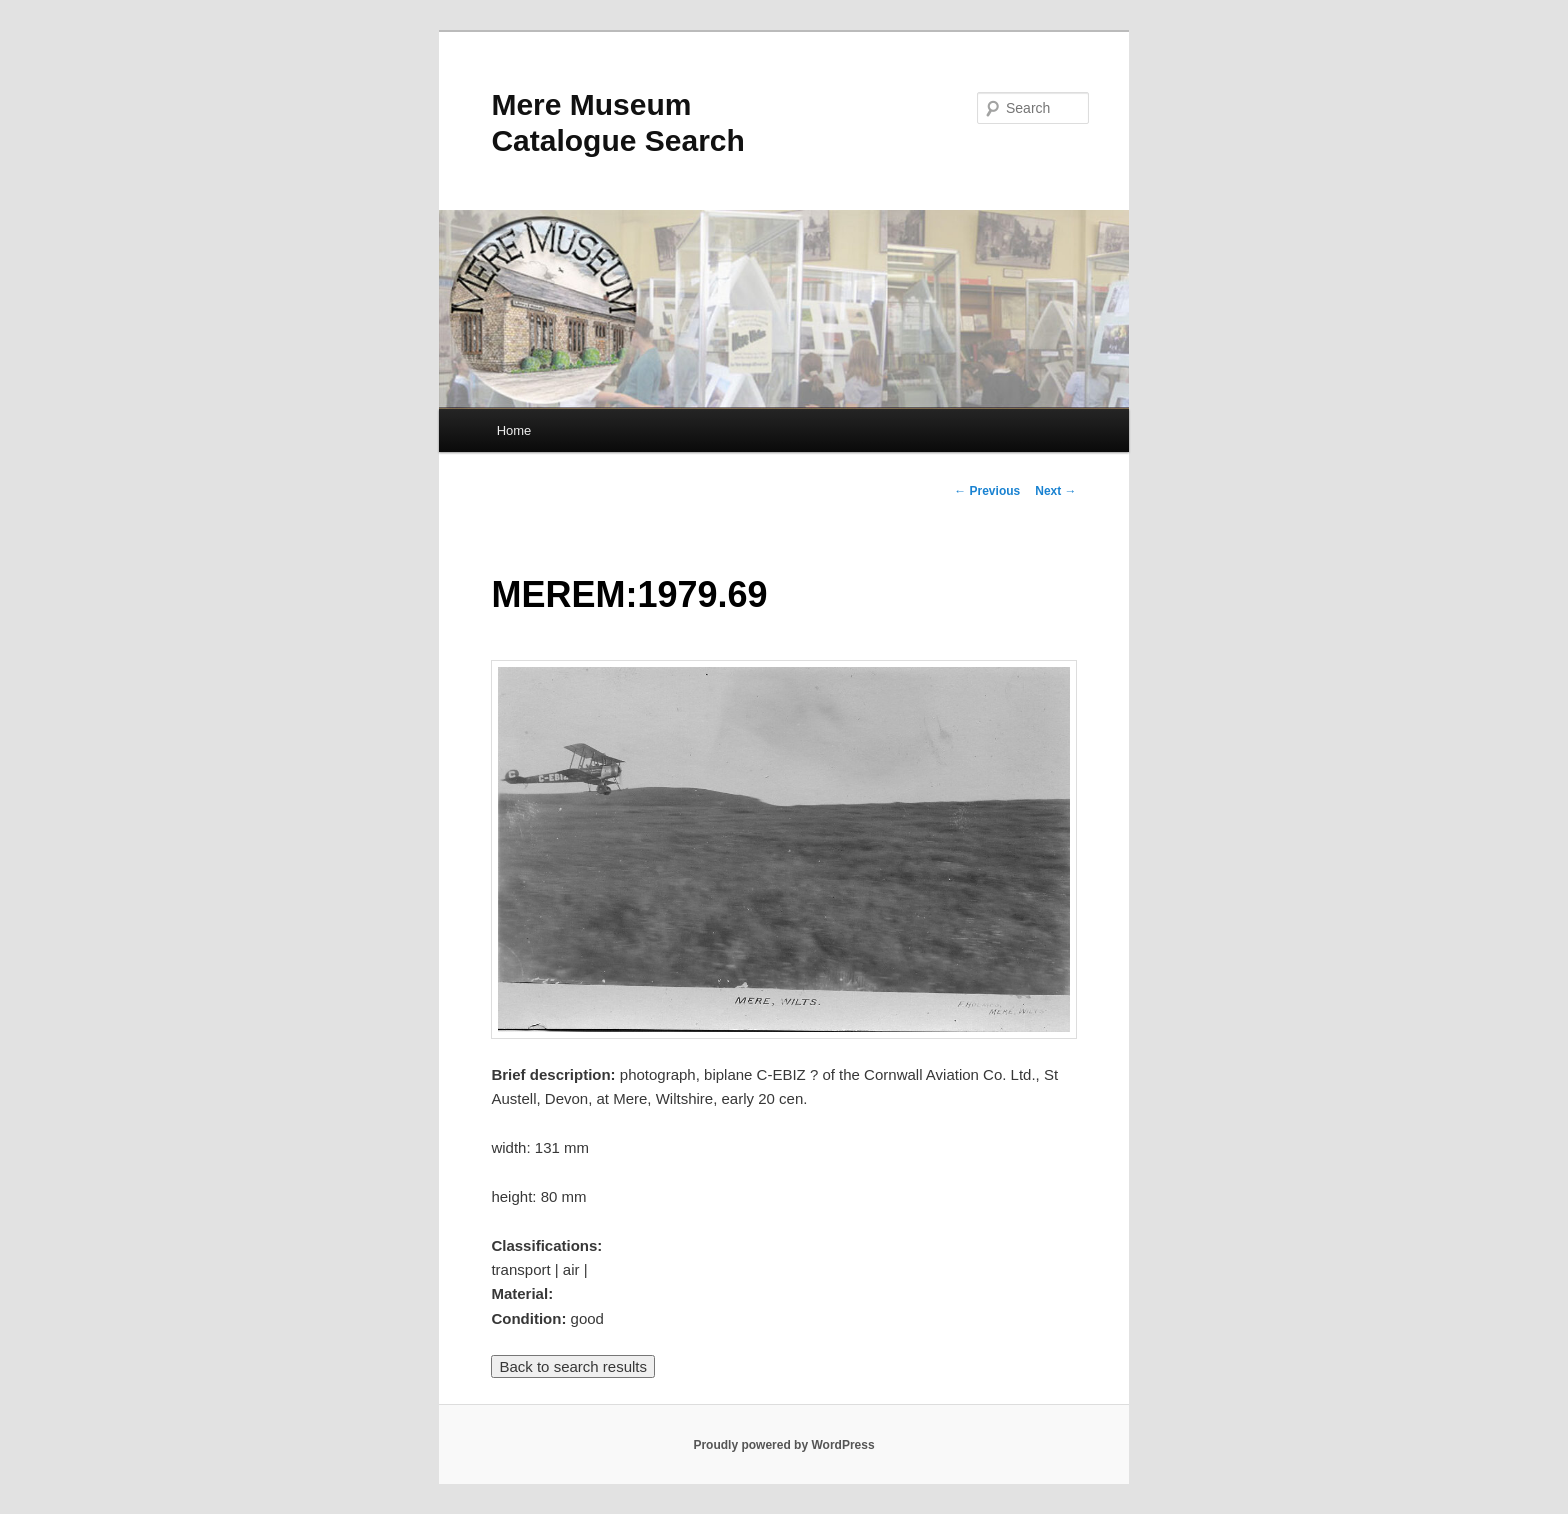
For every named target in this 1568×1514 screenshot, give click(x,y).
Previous (987, 491)
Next (1055, 491)
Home (514, 430)
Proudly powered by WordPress (783, 1445)
